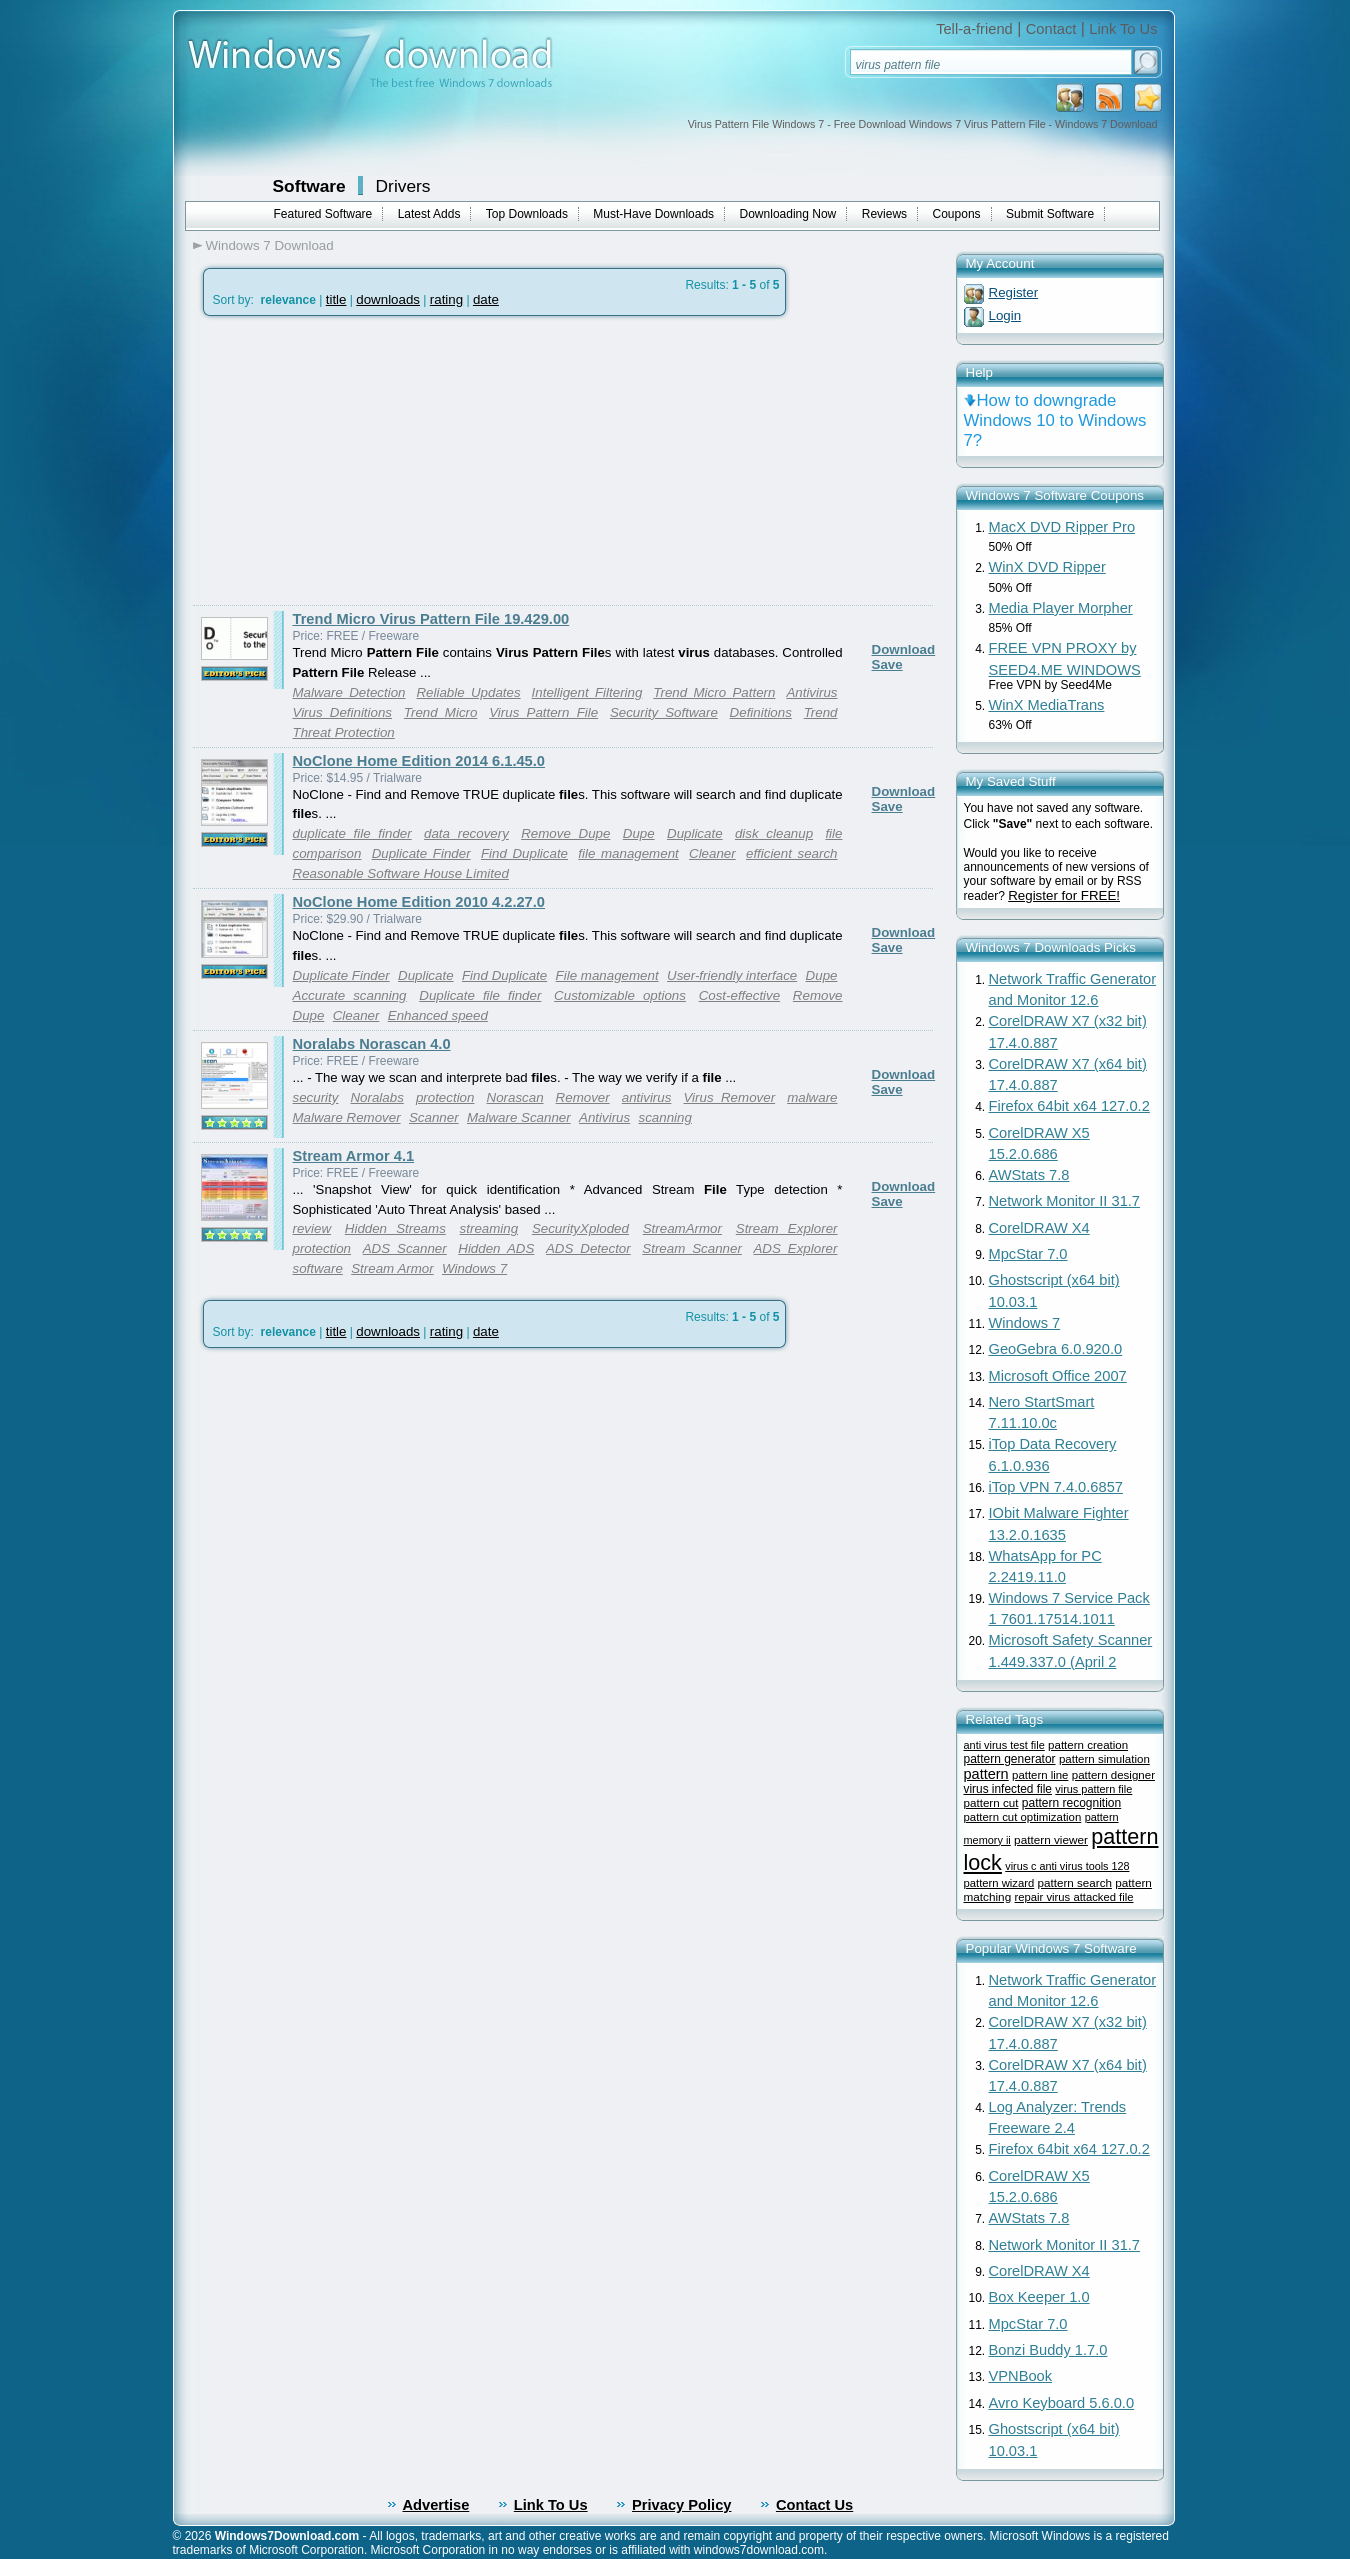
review (312, 1228)
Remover (583, 1097)
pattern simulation (1104, 1759)
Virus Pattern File (543, 712)
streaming (489, 1228)
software (318, 1268)
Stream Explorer (787, 1228)
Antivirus (811, 692)
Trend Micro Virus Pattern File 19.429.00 (431, 619)
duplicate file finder (352, 833)
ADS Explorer (795, 1248)
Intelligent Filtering (587, 692)
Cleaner (712, 853)
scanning (665, 1117)
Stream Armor (392, 1268)
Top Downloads (527, 214)
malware (812, 1097)
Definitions (761, 712)
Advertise (436, 2505)
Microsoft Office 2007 (1058, 1376)
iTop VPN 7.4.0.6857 (1056, 1487)
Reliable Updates (468, 692)
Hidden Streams (395, 1228)
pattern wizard (999, 1883)
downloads (388, 299)
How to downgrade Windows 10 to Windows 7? (1055, 420)
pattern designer (1113, 1775)
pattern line (1040, 1775)
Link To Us (1123, 29)
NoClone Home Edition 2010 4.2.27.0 (419, 902)
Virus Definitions (343, 712)
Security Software (664, 712)
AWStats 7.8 (1029, 1175)
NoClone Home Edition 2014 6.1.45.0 (419, 761)
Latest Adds (429, 214)
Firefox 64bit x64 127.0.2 (1069, 1106)
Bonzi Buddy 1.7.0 (1048, 2350)
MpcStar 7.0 (1028, 1254)
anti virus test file (1004, 1745)
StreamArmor (682, 1228)
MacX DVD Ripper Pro (1062, 527)
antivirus (647, 1097)
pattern (986, 1774)
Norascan (515, 1097)
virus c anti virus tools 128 (1067, 1866)
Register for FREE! (1064, 895)
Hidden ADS (496, 1248)
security (316, 1097)
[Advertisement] (361, 461)
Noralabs (376, 1097)
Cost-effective (739, 995)
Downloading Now (788, 214)
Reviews (884, 214)
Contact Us (814, 2505)
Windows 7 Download (270, 245)
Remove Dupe (565, 833)
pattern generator (1010, 1759)
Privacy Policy (681, 2505)
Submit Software (1050, 214)
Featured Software (323, 214)
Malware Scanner (519, 1117)
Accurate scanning (350, 995)
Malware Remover (347, 1117)
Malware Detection (349, 692)
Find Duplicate (524, 853)
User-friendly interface (732, 975)
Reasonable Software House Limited (401, 873)
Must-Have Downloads (653, 214)
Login (1005, 315)
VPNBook (1021, 2376)
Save (887, 664)
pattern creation (1088, 1745)
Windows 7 (474, 1268)
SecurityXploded (580, 1228)
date (486, 299)
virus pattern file (1093, 1789)
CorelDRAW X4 (1039, 1228)
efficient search (792, 853)
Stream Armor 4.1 (354, 1156)
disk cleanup (774, 833)
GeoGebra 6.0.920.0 (1056, 1349)
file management (628, 853)
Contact (1051, 29)
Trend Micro (441, 712)
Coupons (957, 214)
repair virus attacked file (1074, 1897)
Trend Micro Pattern (714, 692)
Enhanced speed (438, 1015)
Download (904, 649)
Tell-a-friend (974, 29)
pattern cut (991, 1802)
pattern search (1075, 1882)
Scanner (434, 1117)
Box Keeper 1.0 (1039, 2297)
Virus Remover (729, 1097)
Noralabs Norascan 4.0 (372, 1044)
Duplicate (695, 833)
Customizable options (620, 995)
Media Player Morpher (1061, 608)
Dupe (639, 833)
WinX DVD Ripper (1047, 567)
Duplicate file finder (480, 995)
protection (445, 1097)
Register (1014, 292)
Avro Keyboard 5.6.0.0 (1062, 2403)
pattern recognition (1071, 1803)
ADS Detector (588, 1248)
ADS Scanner (405, 1248)
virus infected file (1008, 1789)
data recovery (466, 833)
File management (607, 975)
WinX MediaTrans (1047, 705)
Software (309, 186)
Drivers (403, 186)
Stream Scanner (692, 1248)
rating (446, 299)
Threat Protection (344, 732)
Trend (821, 712)
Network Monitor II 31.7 (1065, 1201)
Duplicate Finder (421, 853)
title (336, 299)
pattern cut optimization (1023, 1817)
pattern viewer (1051, 1839)
